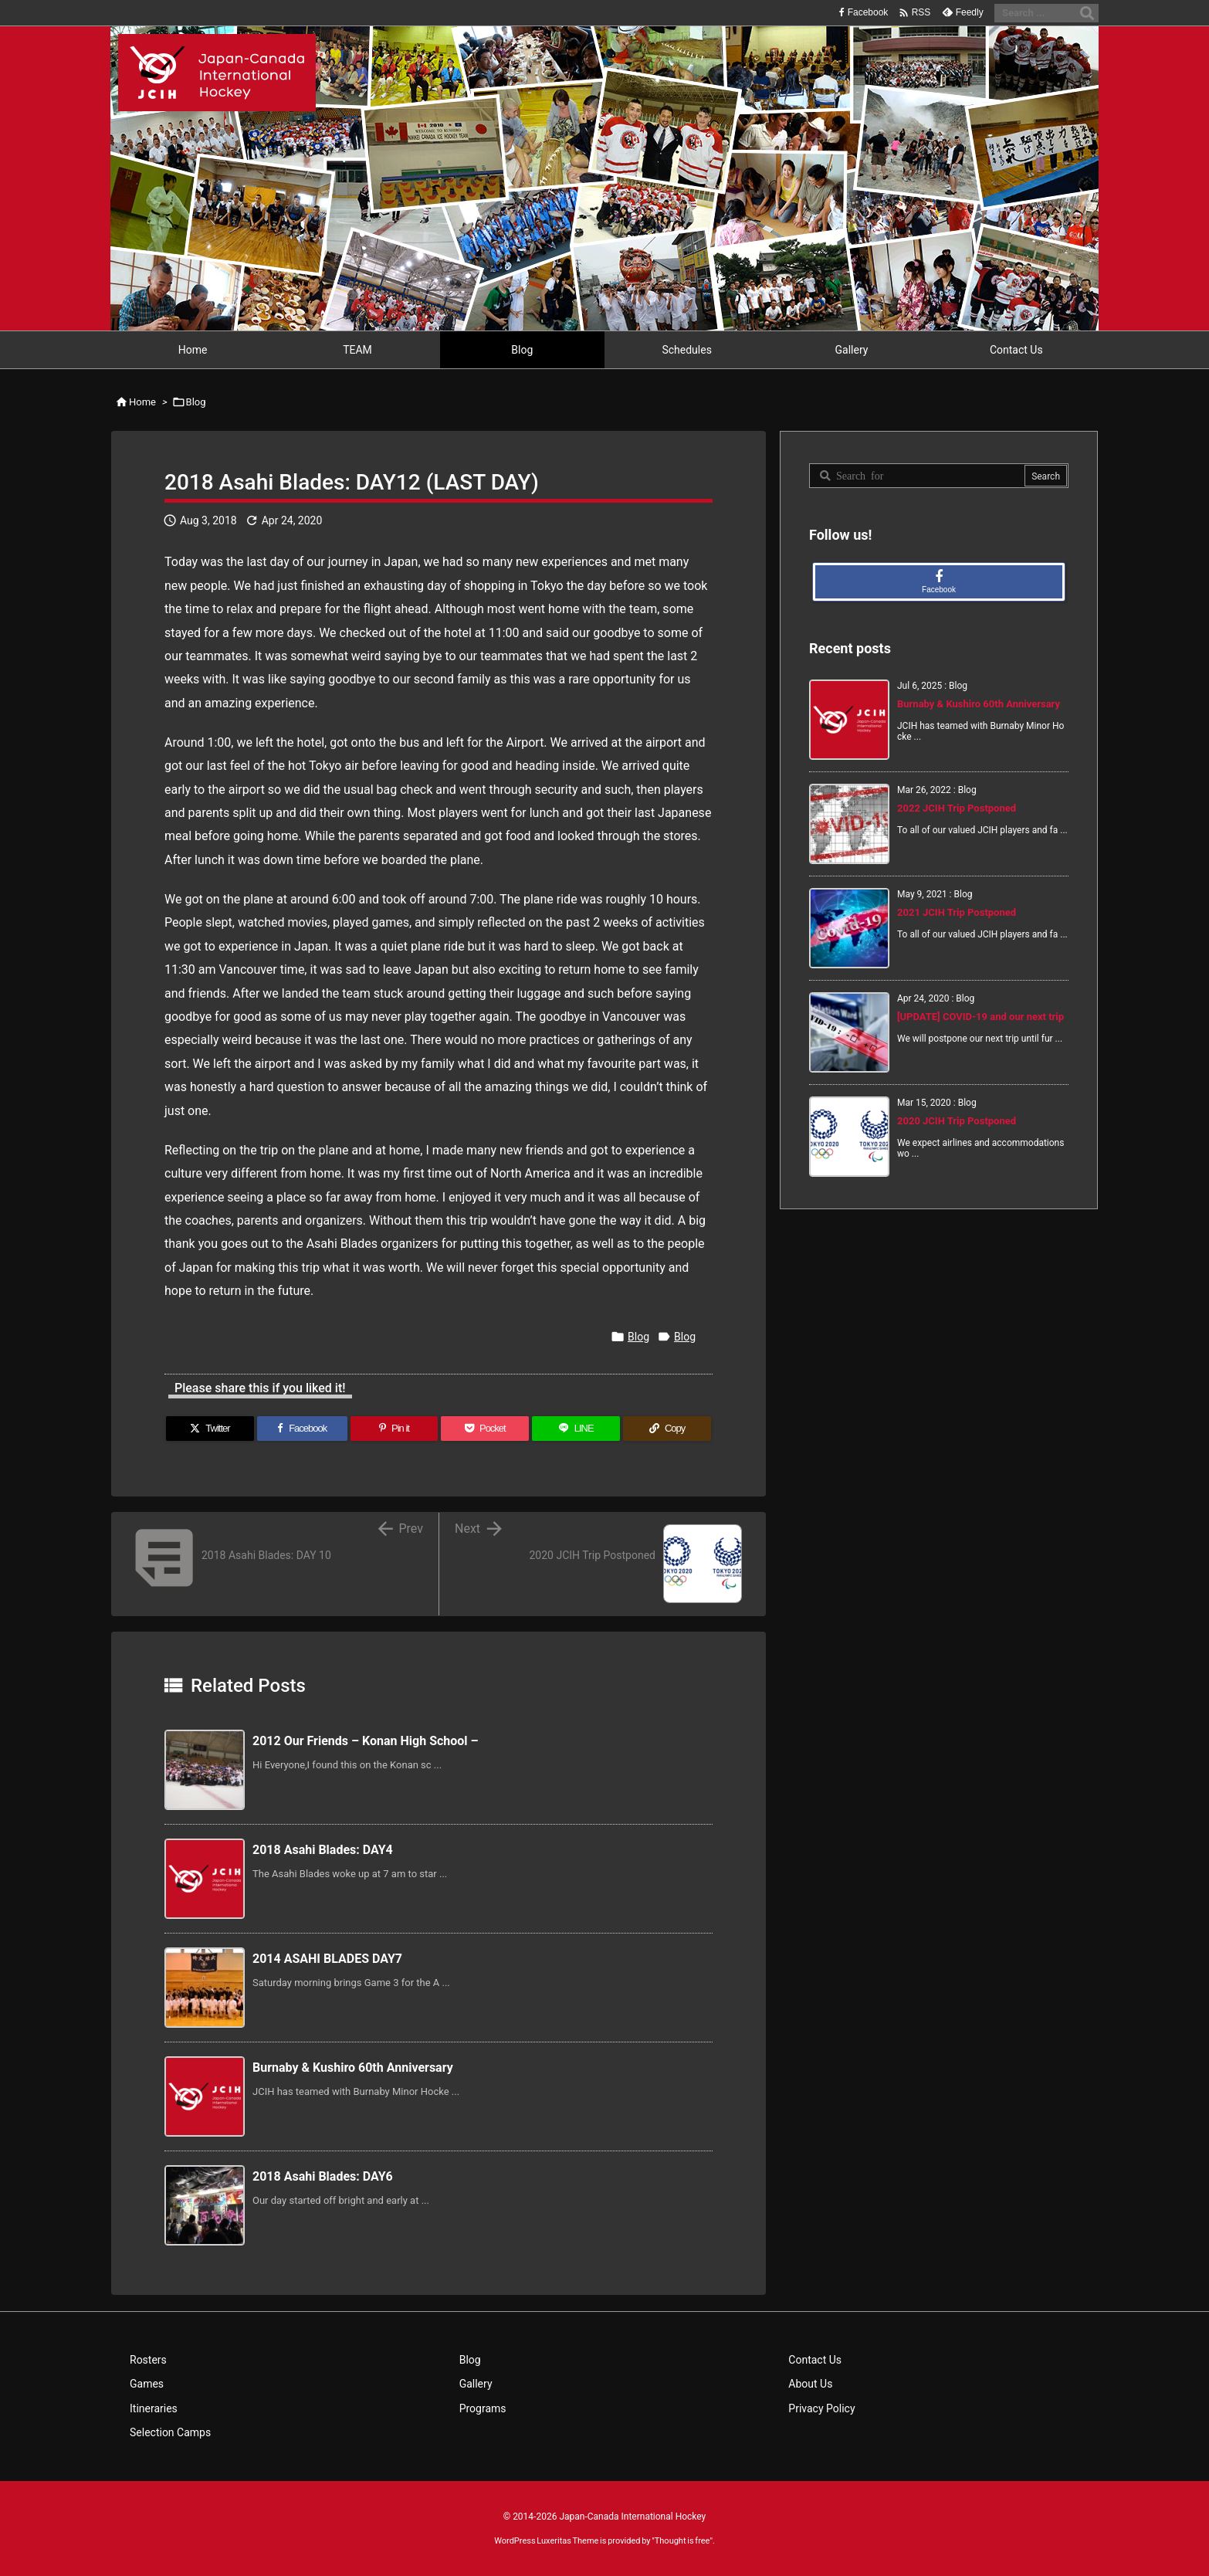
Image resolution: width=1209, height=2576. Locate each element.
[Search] (1087, 13)
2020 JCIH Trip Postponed (956, 1121)
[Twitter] (210, 1428)
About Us (810, 2384)
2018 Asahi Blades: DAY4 (322, 1849)
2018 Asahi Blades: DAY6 (322, 2176)
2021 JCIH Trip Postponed (956, 912)
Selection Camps (170, 2432)
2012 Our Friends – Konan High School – (365, 1741)
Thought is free (682, 2541)
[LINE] (576, 1428)
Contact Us (815, 2360)
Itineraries (154, 2408)
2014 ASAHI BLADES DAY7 (327, 1958)
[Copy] (667, 1428)
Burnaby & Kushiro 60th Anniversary (352, 2067)
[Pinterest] (395, 1428)
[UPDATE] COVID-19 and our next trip (980, 1016)
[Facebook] (302, 1428)
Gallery (476, 2384)
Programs (482, 2408)
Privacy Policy (821, 2408)
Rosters (148, 2360)
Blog (196, 402)
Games (147, 2384)
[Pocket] (485, 1428)
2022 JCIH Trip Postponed (956, 808)
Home (142, 402)
